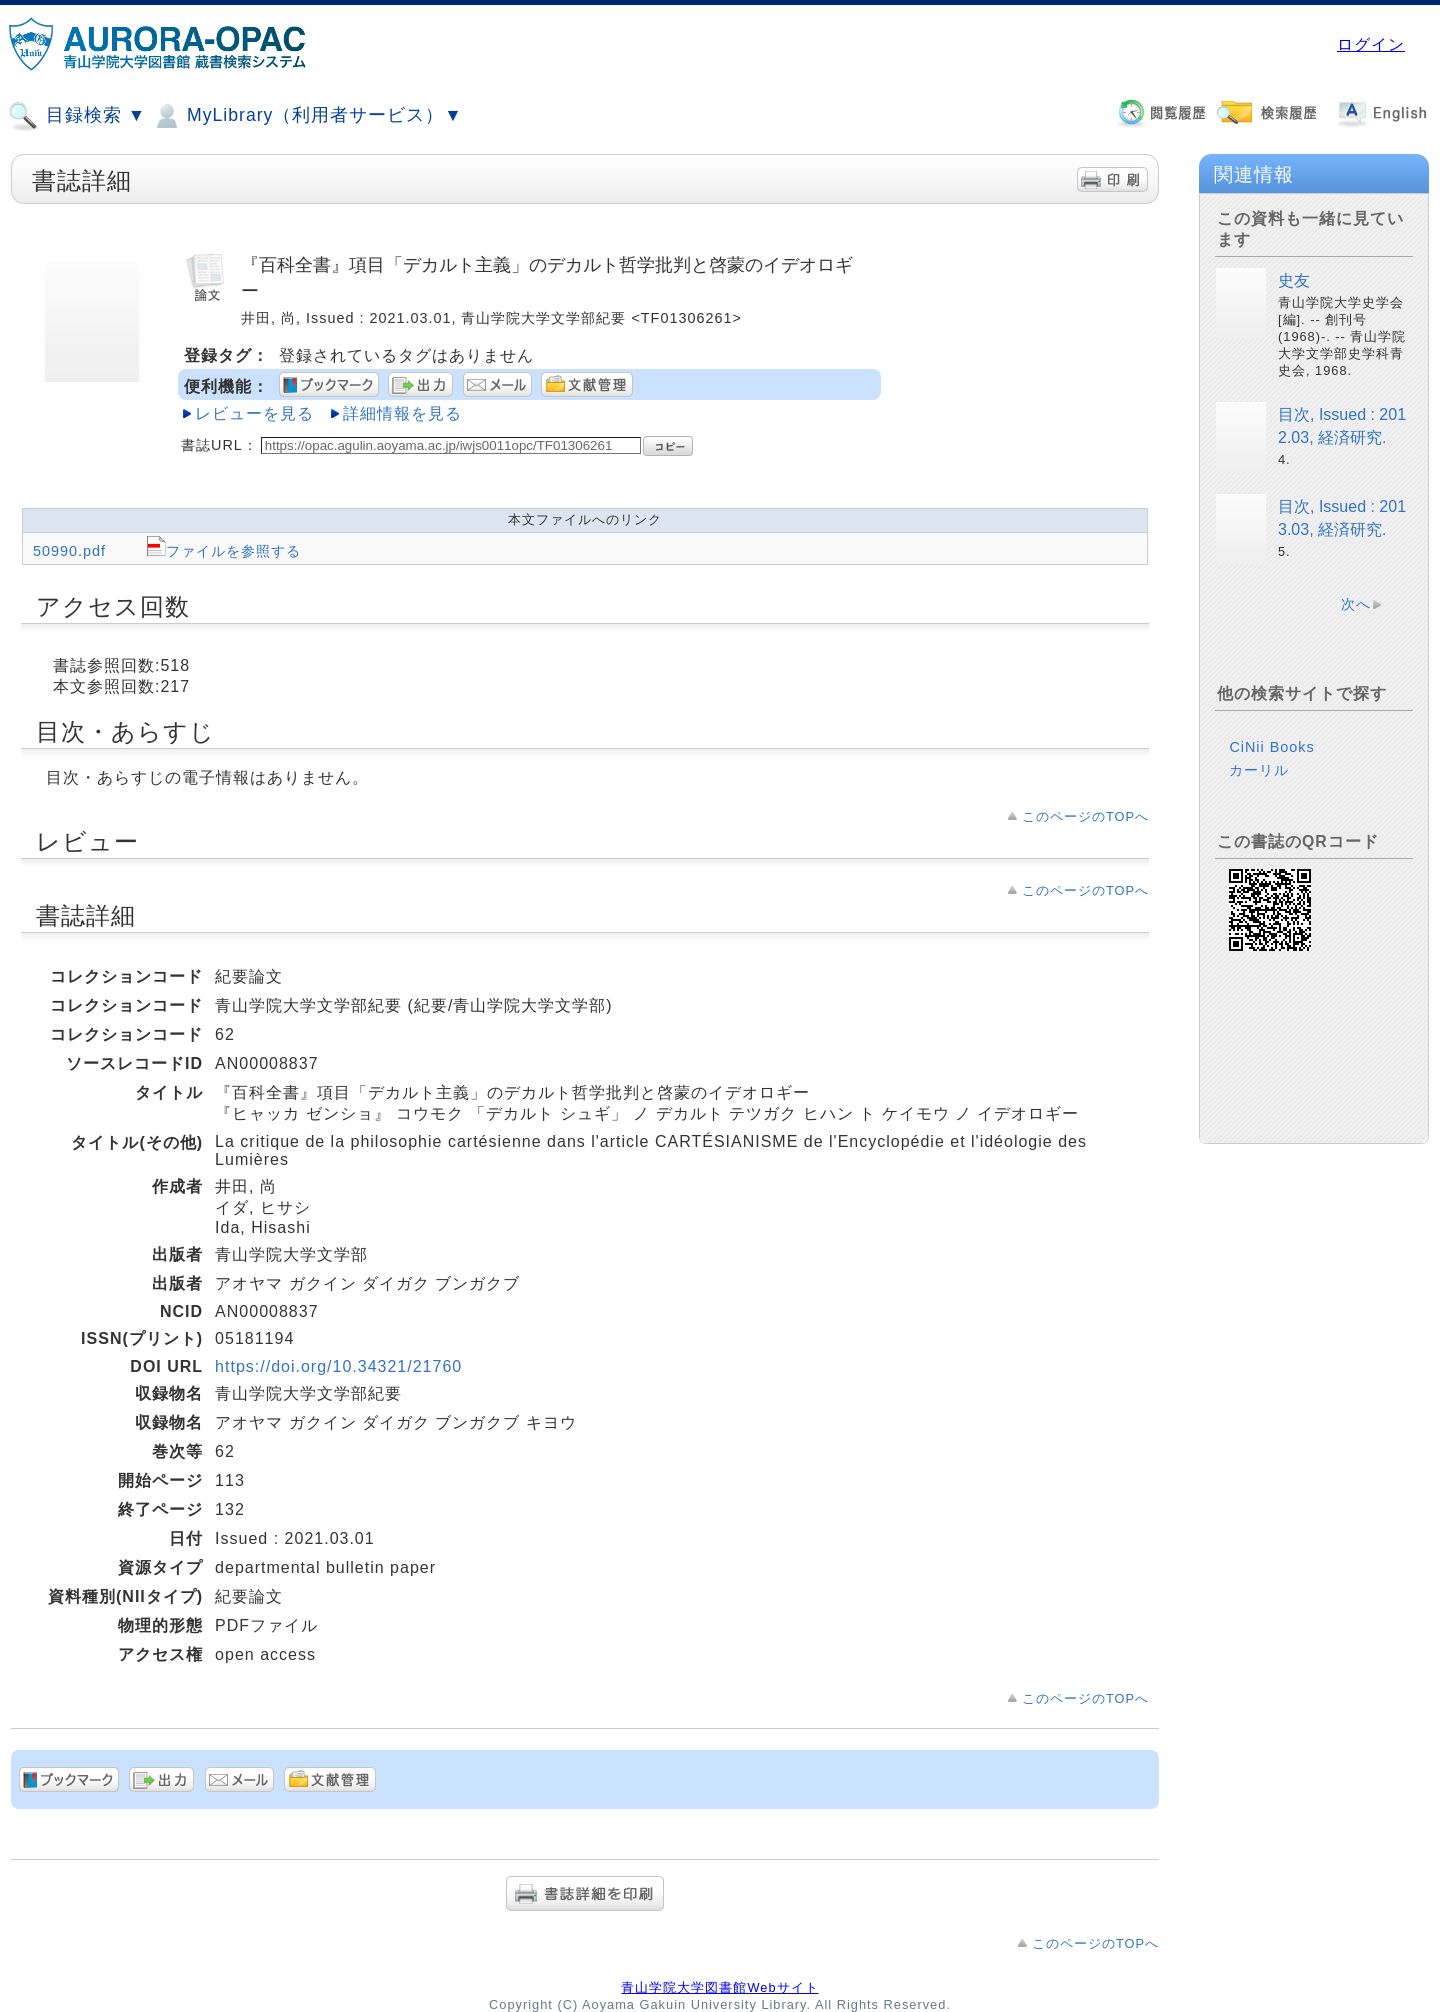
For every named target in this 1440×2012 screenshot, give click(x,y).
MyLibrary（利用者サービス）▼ (307, 116)
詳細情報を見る (402, 413)
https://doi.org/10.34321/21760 (338, 1366)
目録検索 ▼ (77, 116)
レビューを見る (254, 413)
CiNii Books (1271, 747)
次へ (1356, 604)
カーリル (1259, 770)
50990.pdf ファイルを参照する (167, 551)
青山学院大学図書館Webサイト (719, 1987)
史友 (1294, 280)
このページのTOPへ (1085, 816)
